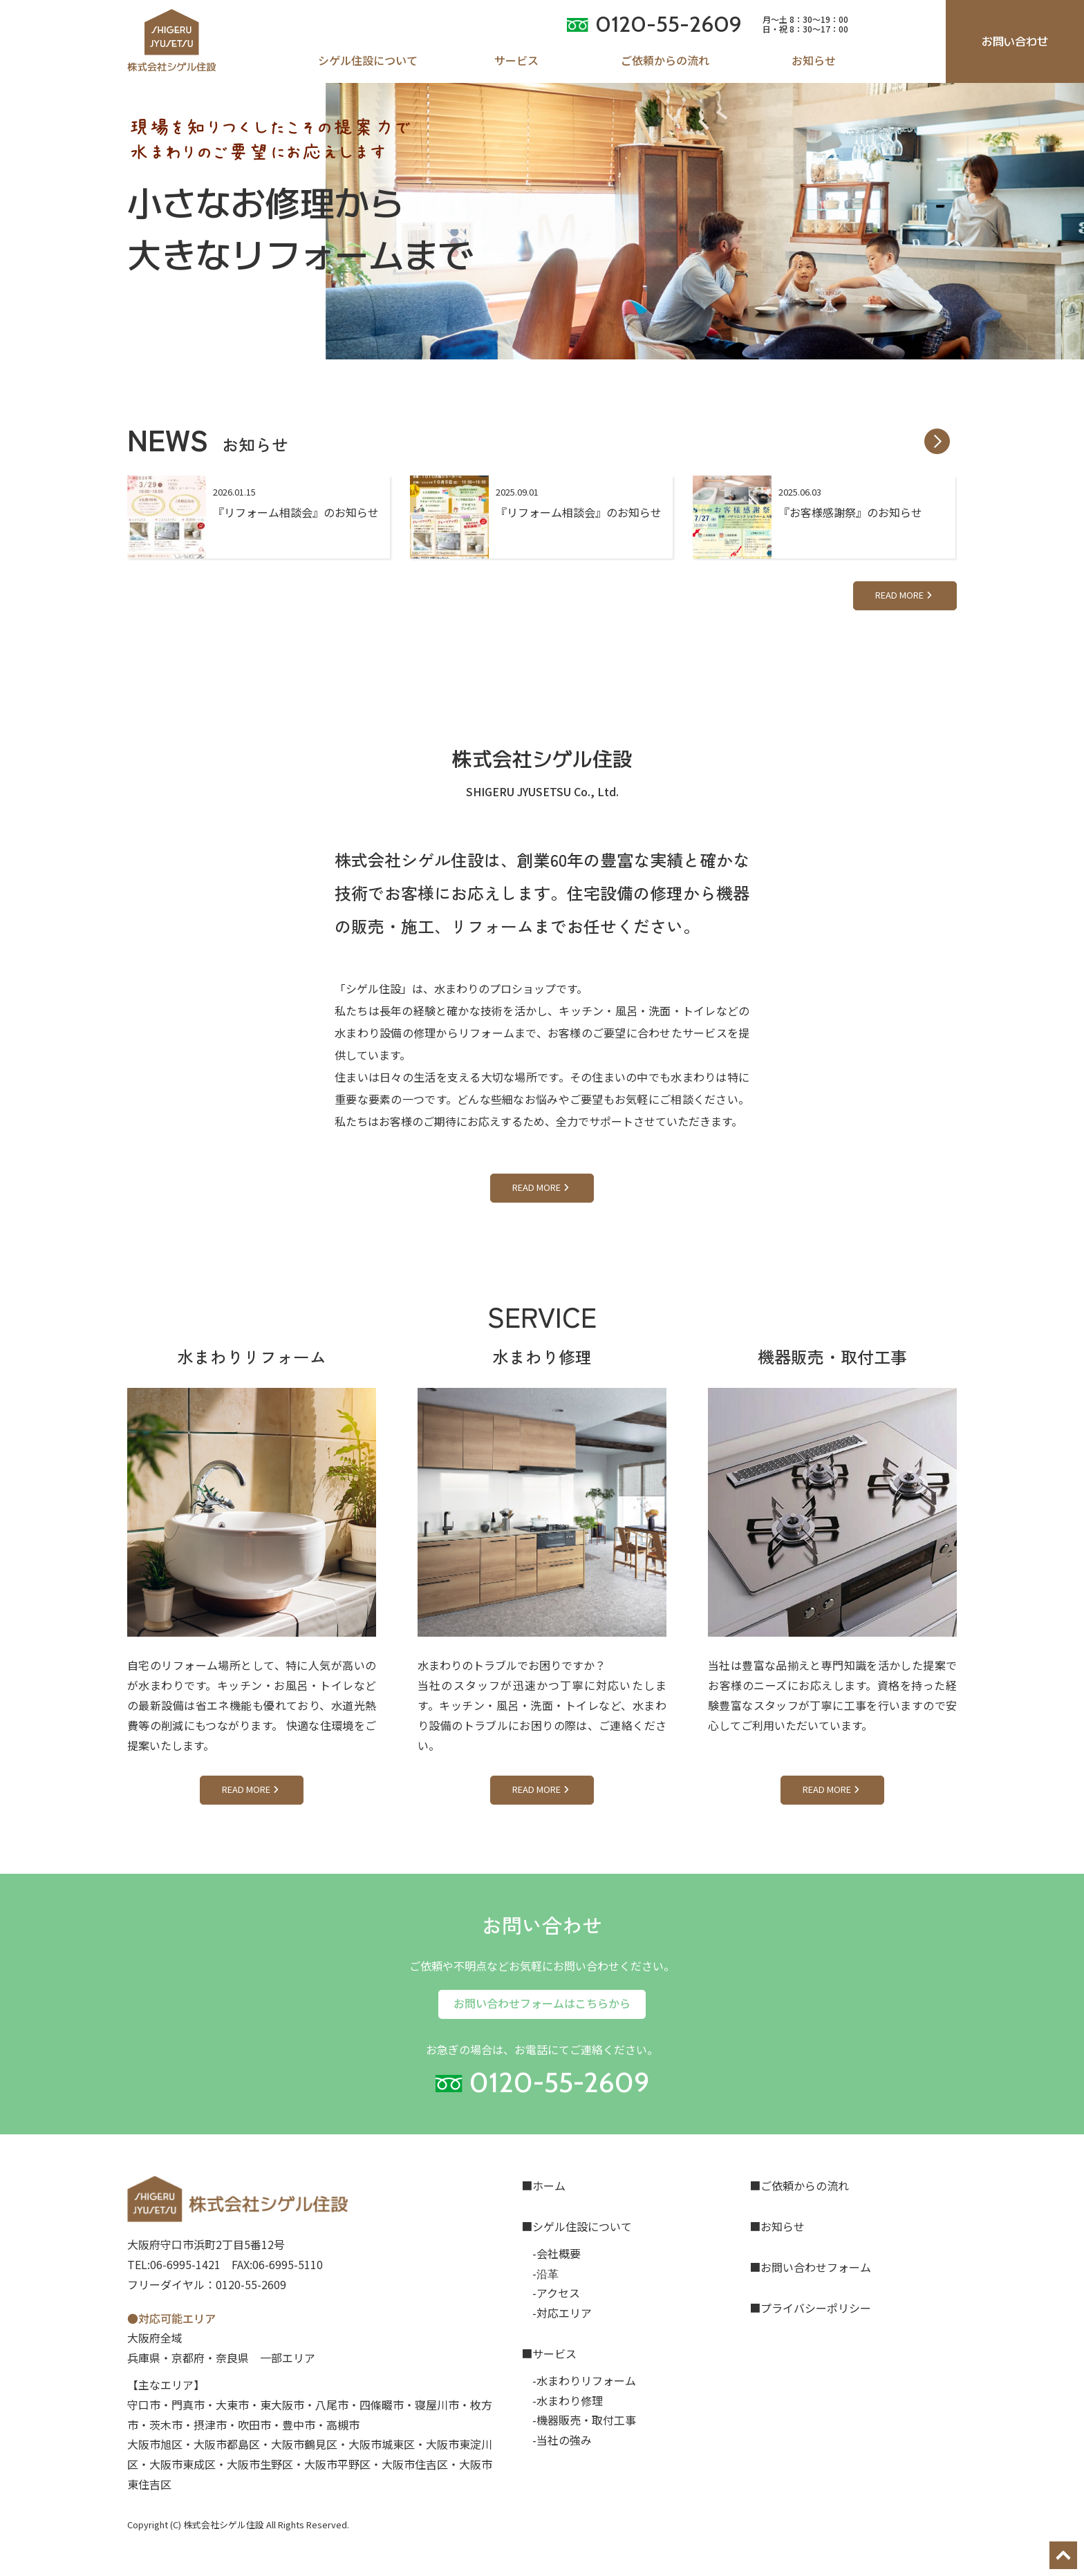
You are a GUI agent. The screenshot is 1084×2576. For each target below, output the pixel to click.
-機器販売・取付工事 (584, 2420)
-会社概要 (556, 2253)
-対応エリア (562, 2312)
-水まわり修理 (567, 2400)
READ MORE (905, 594)
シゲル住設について (368, 60)
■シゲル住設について (576, 2226)
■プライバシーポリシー (810, 2308)
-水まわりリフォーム (584, 2380)
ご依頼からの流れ (665, 60)
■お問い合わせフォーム (810, 2267)
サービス (516, 60)
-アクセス (556, 2292)
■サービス (549, 2353)
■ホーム (543, 2185)
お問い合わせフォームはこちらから (542, 2003)
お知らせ (814, 60)
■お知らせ (777, 2226)
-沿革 (545, 2273)
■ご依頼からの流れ (799, 2185)
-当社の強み (562, 2440)
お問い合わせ (1015, 40)
